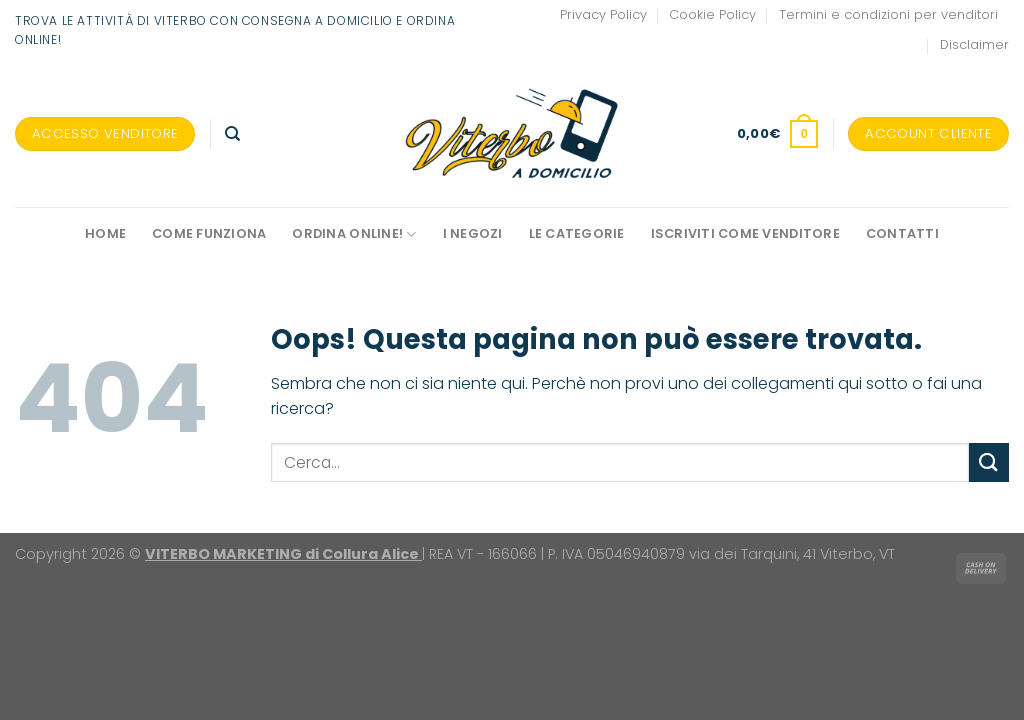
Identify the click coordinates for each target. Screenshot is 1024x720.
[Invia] (989, 462)
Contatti (902, 233)
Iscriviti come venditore (745, 233)
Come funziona (209, 233)
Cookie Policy (712, 14)
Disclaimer (974, 44)
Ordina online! (354, 234)
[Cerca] (232, 134)
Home (105, 233)
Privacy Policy (603, 14)
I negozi (473, 233)
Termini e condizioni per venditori (888, 14)
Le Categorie (577, 233)
